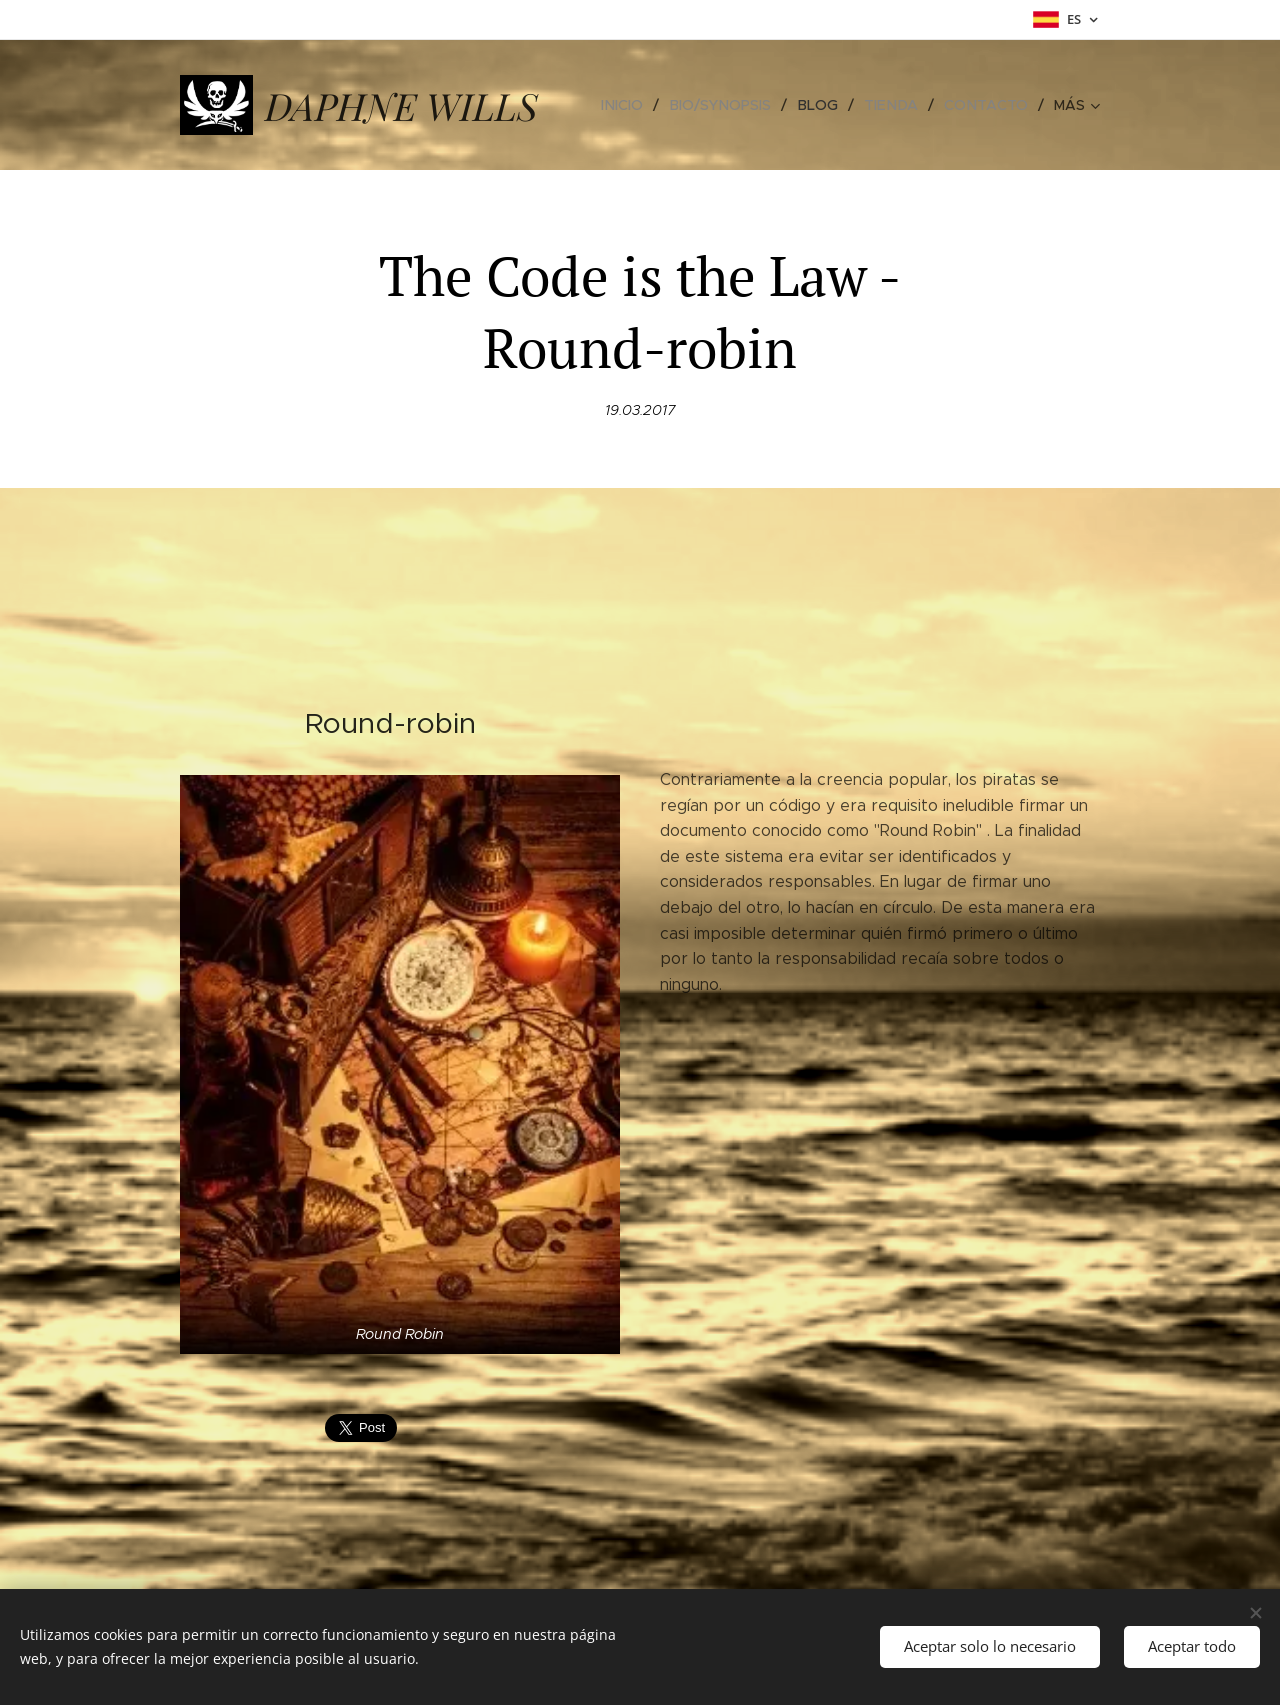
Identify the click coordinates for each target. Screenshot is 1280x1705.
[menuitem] (636, 105)
